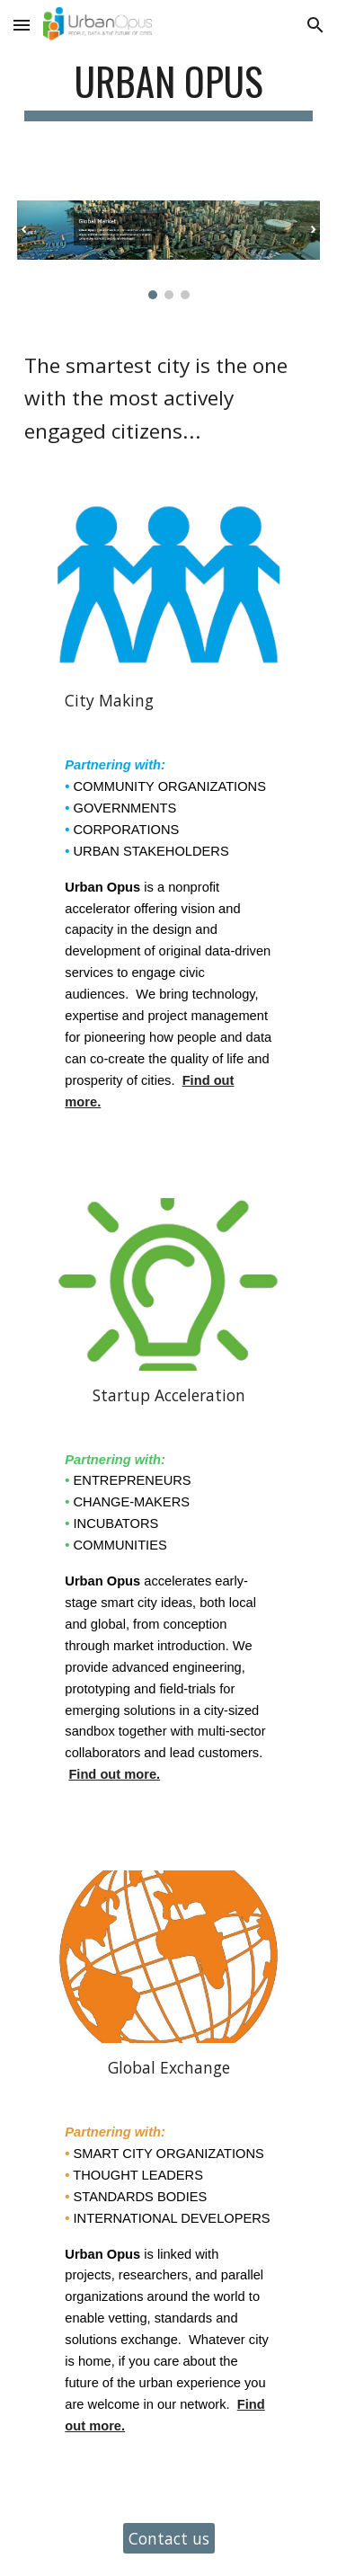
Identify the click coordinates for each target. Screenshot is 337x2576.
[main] (169, 89)
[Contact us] (169, 2537)
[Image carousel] (169, 249)
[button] (21, 24)
